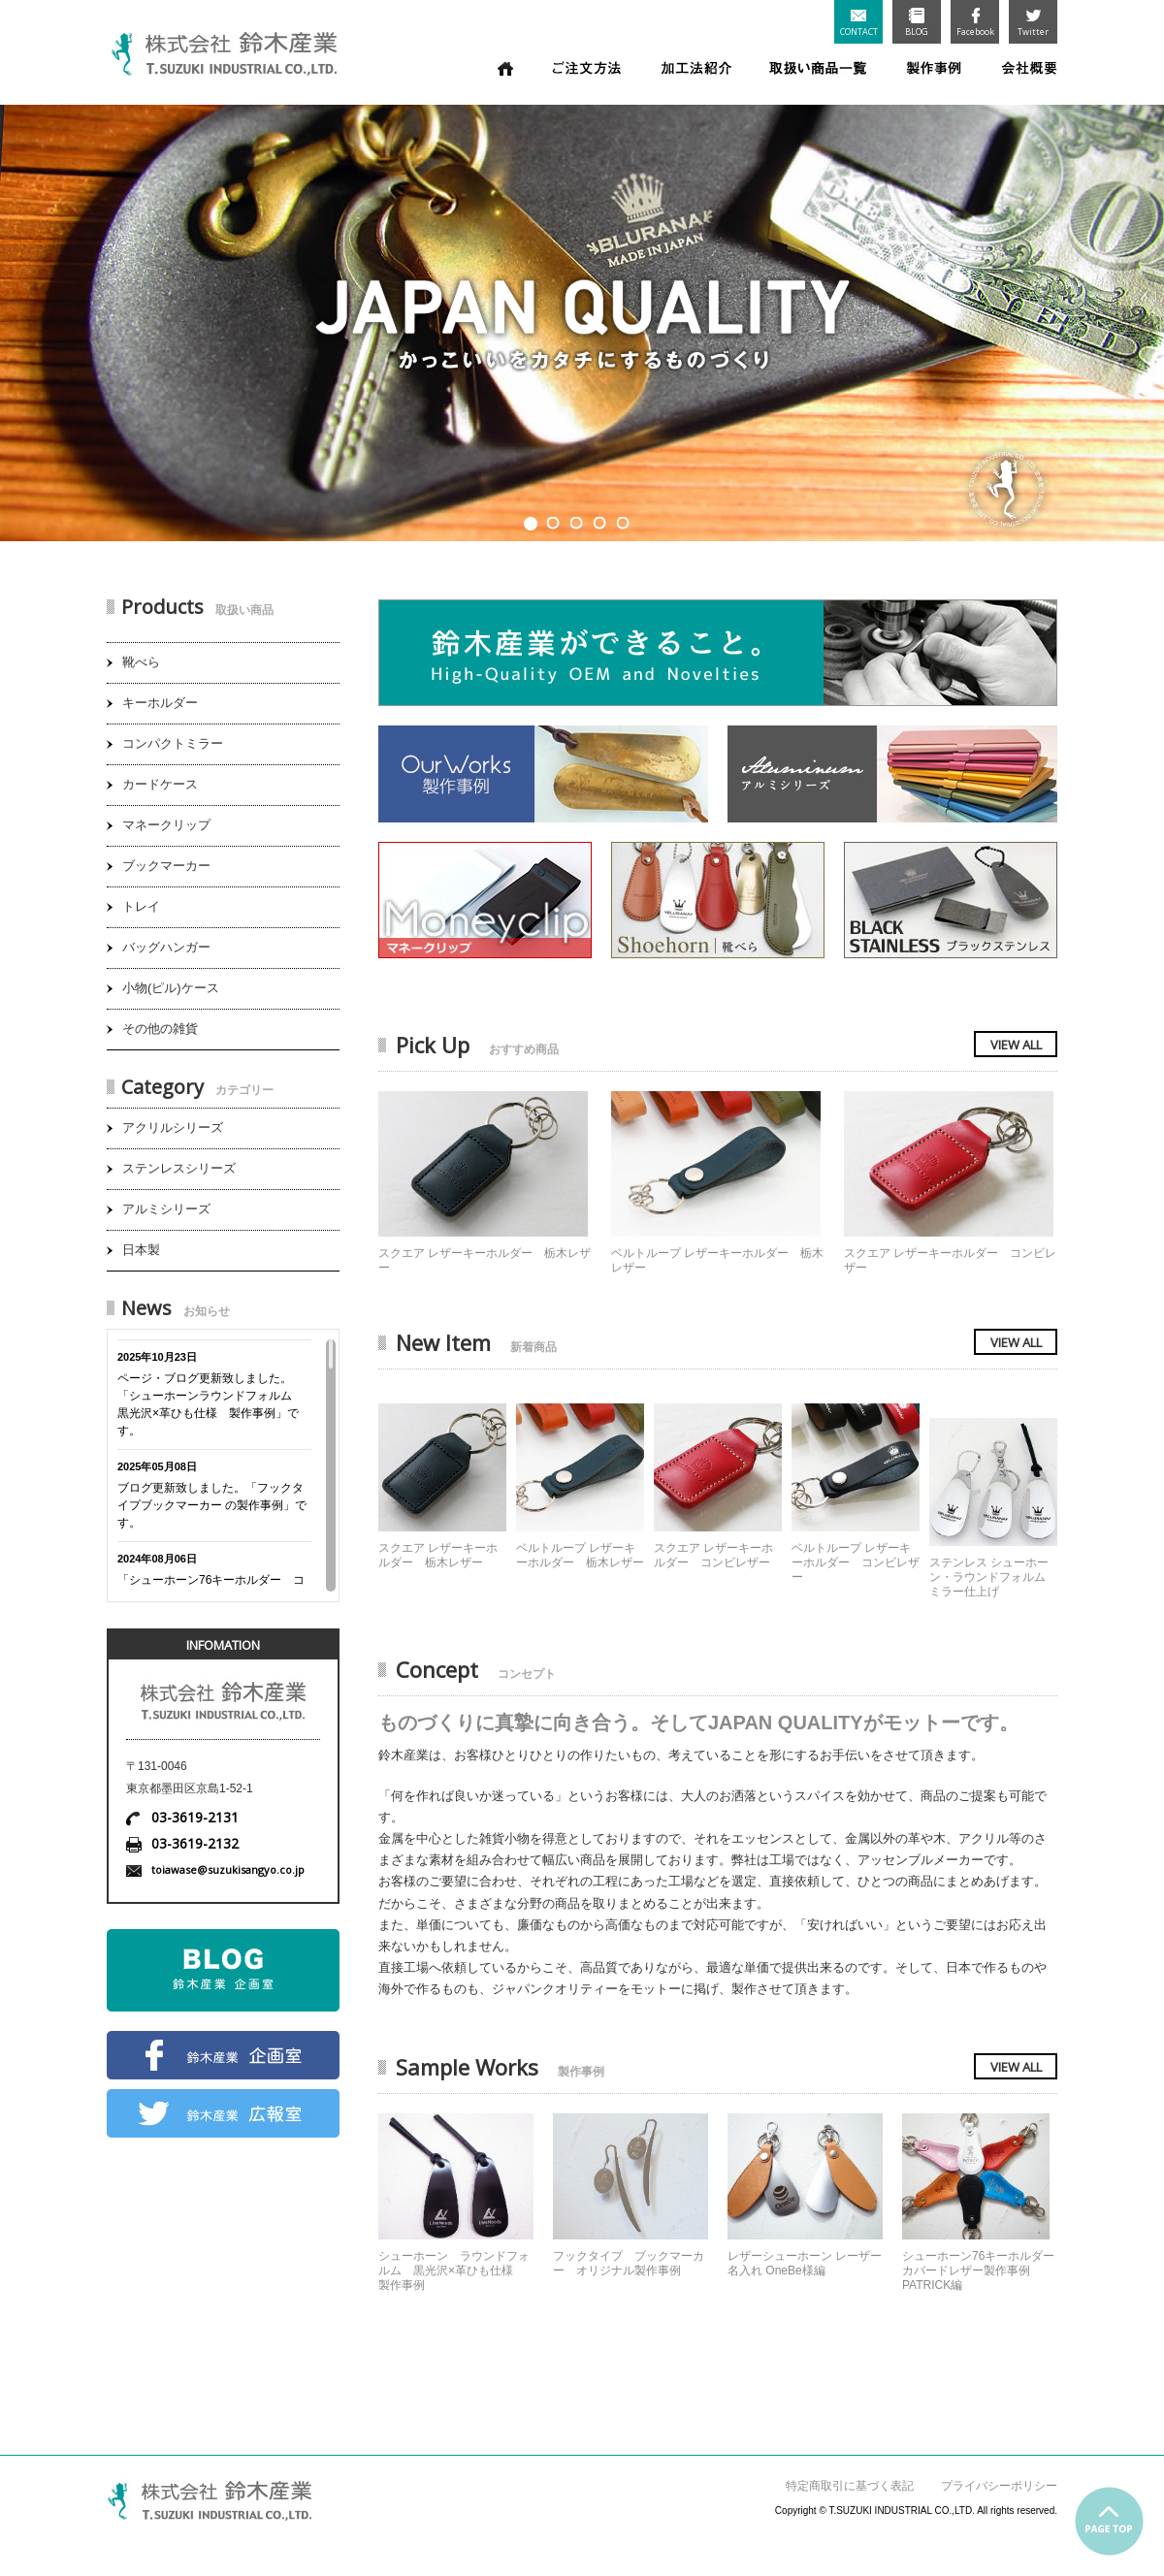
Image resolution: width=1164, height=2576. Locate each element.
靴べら (141, 662)
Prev (24, 316)
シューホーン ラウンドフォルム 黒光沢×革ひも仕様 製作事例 (454, 2270)
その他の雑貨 (160, 1028)
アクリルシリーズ (172, 1127)
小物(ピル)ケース (170, 988)
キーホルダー (160, 702)
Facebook (975, 23)
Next (1139, 316)
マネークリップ (166, 825)
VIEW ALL (1016, 1044)
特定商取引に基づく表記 (850, 2486)
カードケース (160, 784)
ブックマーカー (166, 865)
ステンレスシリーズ (179, 1168)
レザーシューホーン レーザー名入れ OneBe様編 (805, 2263)
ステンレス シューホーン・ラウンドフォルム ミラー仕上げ (993, 1577)
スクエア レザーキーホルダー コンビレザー (713, 1555)
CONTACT (859, 24)
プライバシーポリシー (999, 2486)
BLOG (916, 23)
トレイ (141, 906)
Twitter (1033, 23)
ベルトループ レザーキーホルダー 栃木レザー (580, 1555)
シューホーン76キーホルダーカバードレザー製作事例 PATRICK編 (978, 2270)
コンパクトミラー (172, 743)
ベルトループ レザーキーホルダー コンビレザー (856, 1562)
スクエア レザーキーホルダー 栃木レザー (438, 1555)
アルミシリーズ (166, 1209)
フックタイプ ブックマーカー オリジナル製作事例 (628, 2263)
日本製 (141, 1249)
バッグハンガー (166, 947)
